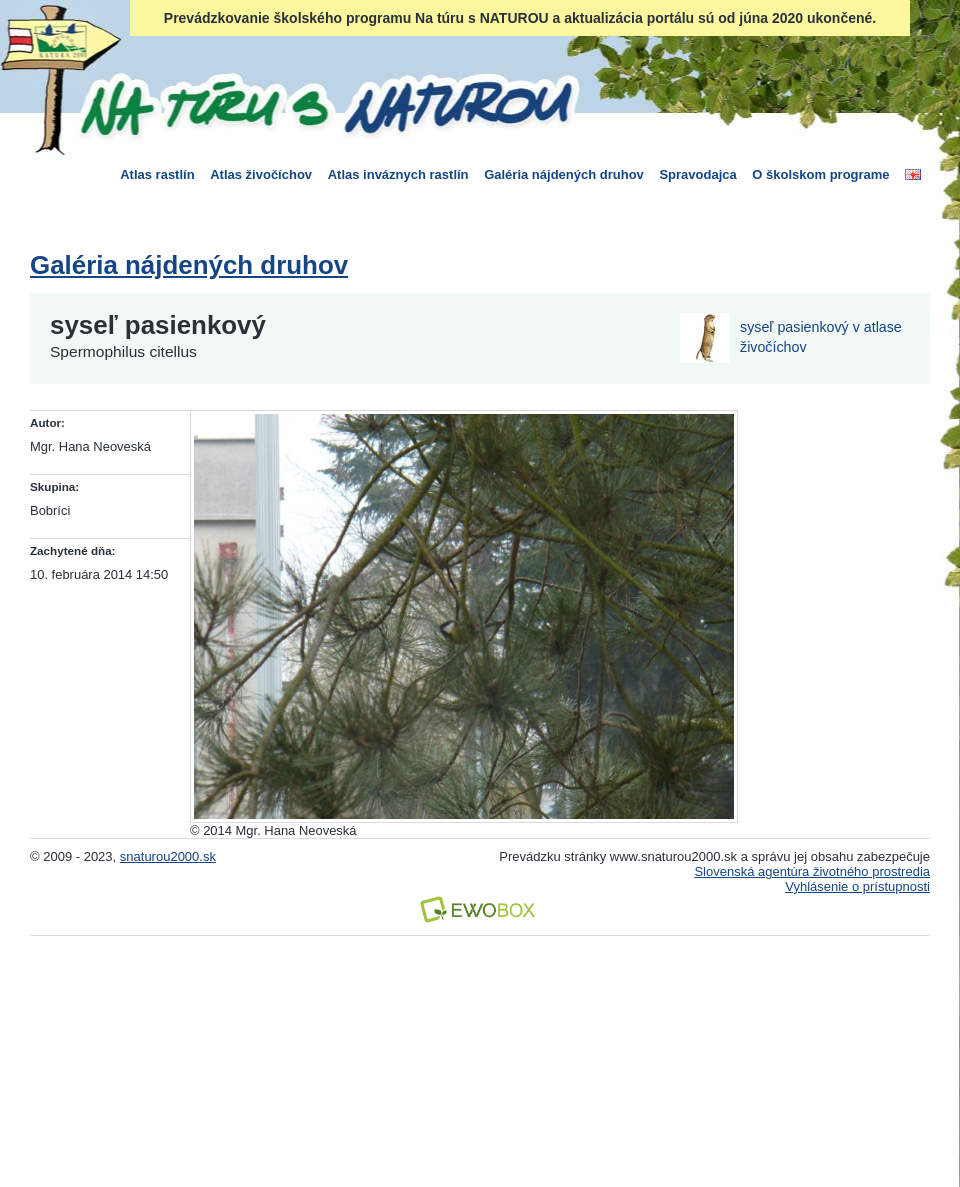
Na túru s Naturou (325, 104)
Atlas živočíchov (261, 174)
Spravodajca (697, 174)
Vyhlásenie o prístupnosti (857, 886)
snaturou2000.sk (168, 856)
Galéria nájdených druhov (564, 174)
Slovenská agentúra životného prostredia (812, 871)
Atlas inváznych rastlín (398, 174)
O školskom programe (820, 174)
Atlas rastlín (157, 174)
